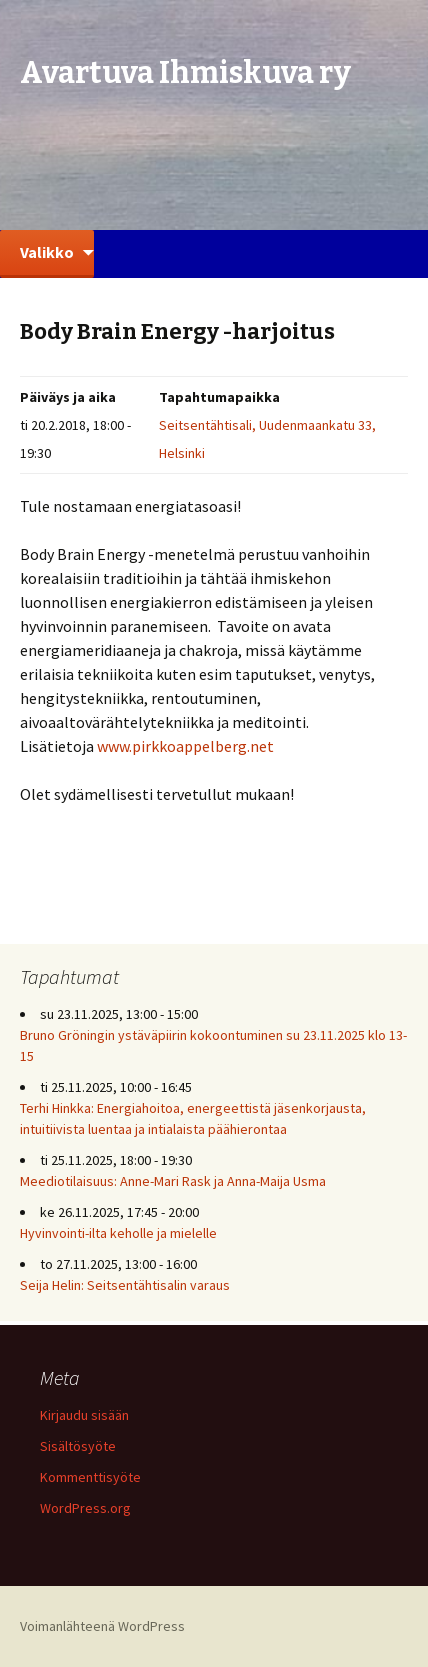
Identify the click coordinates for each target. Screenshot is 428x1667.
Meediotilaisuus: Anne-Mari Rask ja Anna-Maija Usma (173, 1181)
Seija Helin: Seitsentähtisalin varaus (125, 1285)
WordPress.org (85, 1508)
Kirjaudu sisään (84, 1415)
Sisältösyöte (78, 1446)
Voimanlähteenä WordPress (102, 1626)
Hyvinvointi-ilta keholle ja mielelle (118, 1233)
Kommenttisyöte (90, 1477)
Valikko (47, 252)
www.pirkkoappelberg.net (185, 746)
